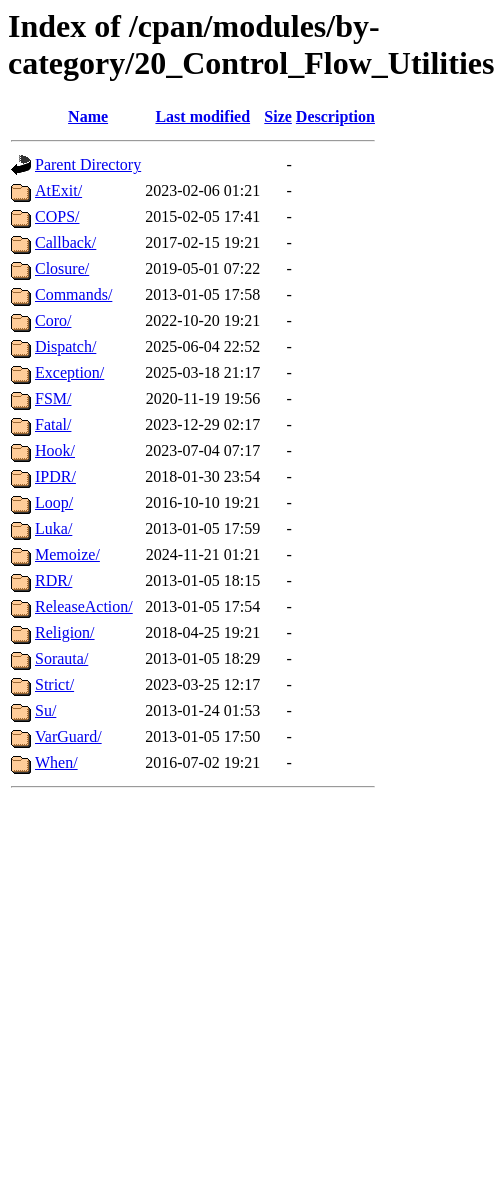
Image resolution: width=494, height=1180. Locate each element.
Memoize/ (67, 554)
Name (88, 116)
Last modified (202, 116)
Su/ (45, 710)
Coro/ (53, 320)
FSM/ (53, 398)
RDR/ (53, 580)
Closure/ (62, 268)
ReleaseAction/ (84, 606)
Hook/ (55, 450)
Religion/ (65, 632)
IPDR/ (55, 476)
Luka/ (53, 528)
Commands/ (73, 294)
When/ (56, 762)
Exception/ (69, 372)
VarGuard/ (68, 736)
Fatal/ (53, 424)
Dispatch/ (65, 346)
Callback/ (65, 242)
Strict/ (54, 684)
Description (335, 116)
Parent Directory (88, 164)
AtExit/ (58, 190)
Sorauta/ (61, 658)
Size (278, 116)
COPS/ (57, 216)
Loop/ (54, 502)
